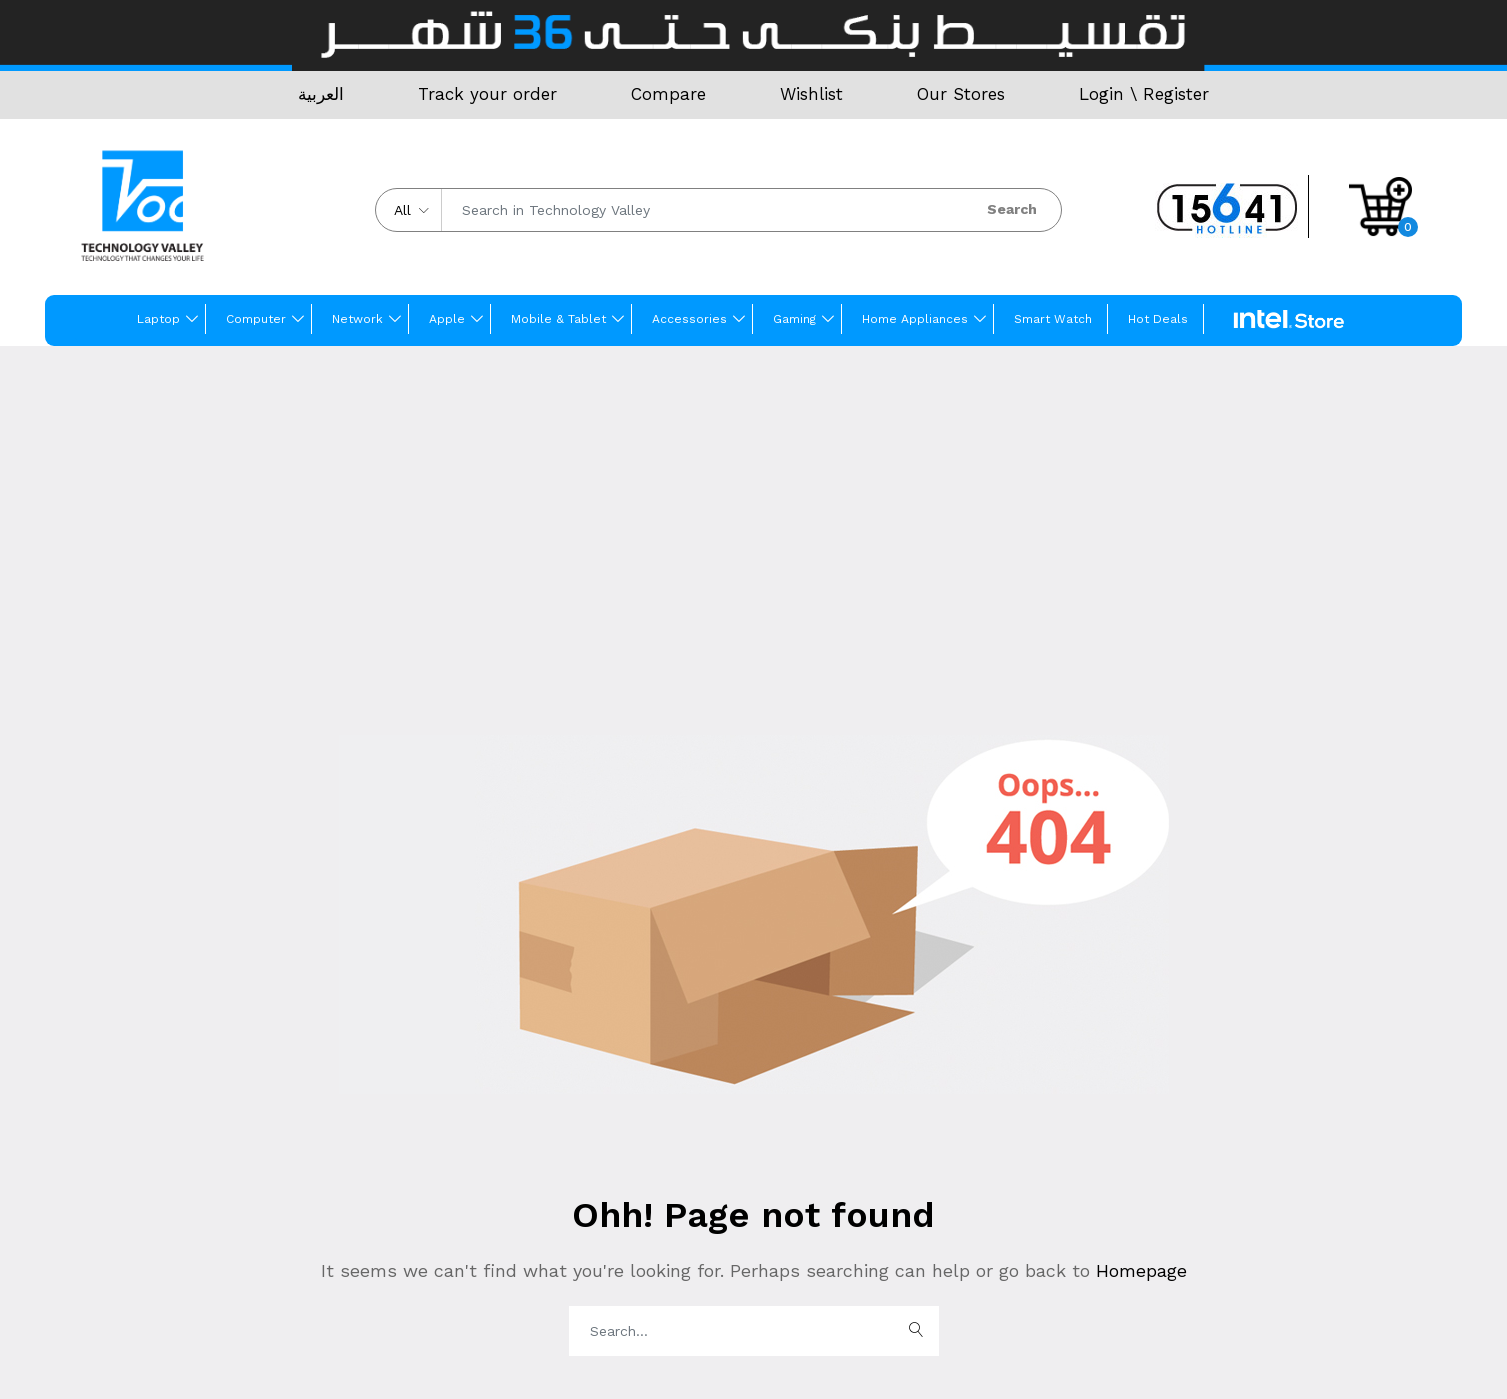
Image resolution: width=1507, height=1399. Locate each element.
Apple (447, 319)
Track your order (487, 94)
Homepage (1138, 1270)
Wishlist (811, 94)
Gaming (794, 319)
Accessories (689, 319)
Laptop (158, 319)
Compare (668, 94)
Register (1176, 94)
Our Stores (961, 94)
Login (1101, 94)
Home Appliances (915, 319)
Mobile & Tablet (558, 319)
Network (357, 319)
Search (1012, 209)
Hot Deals (1158, 319)
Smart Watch (1053, 319)
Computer (256, 319)
